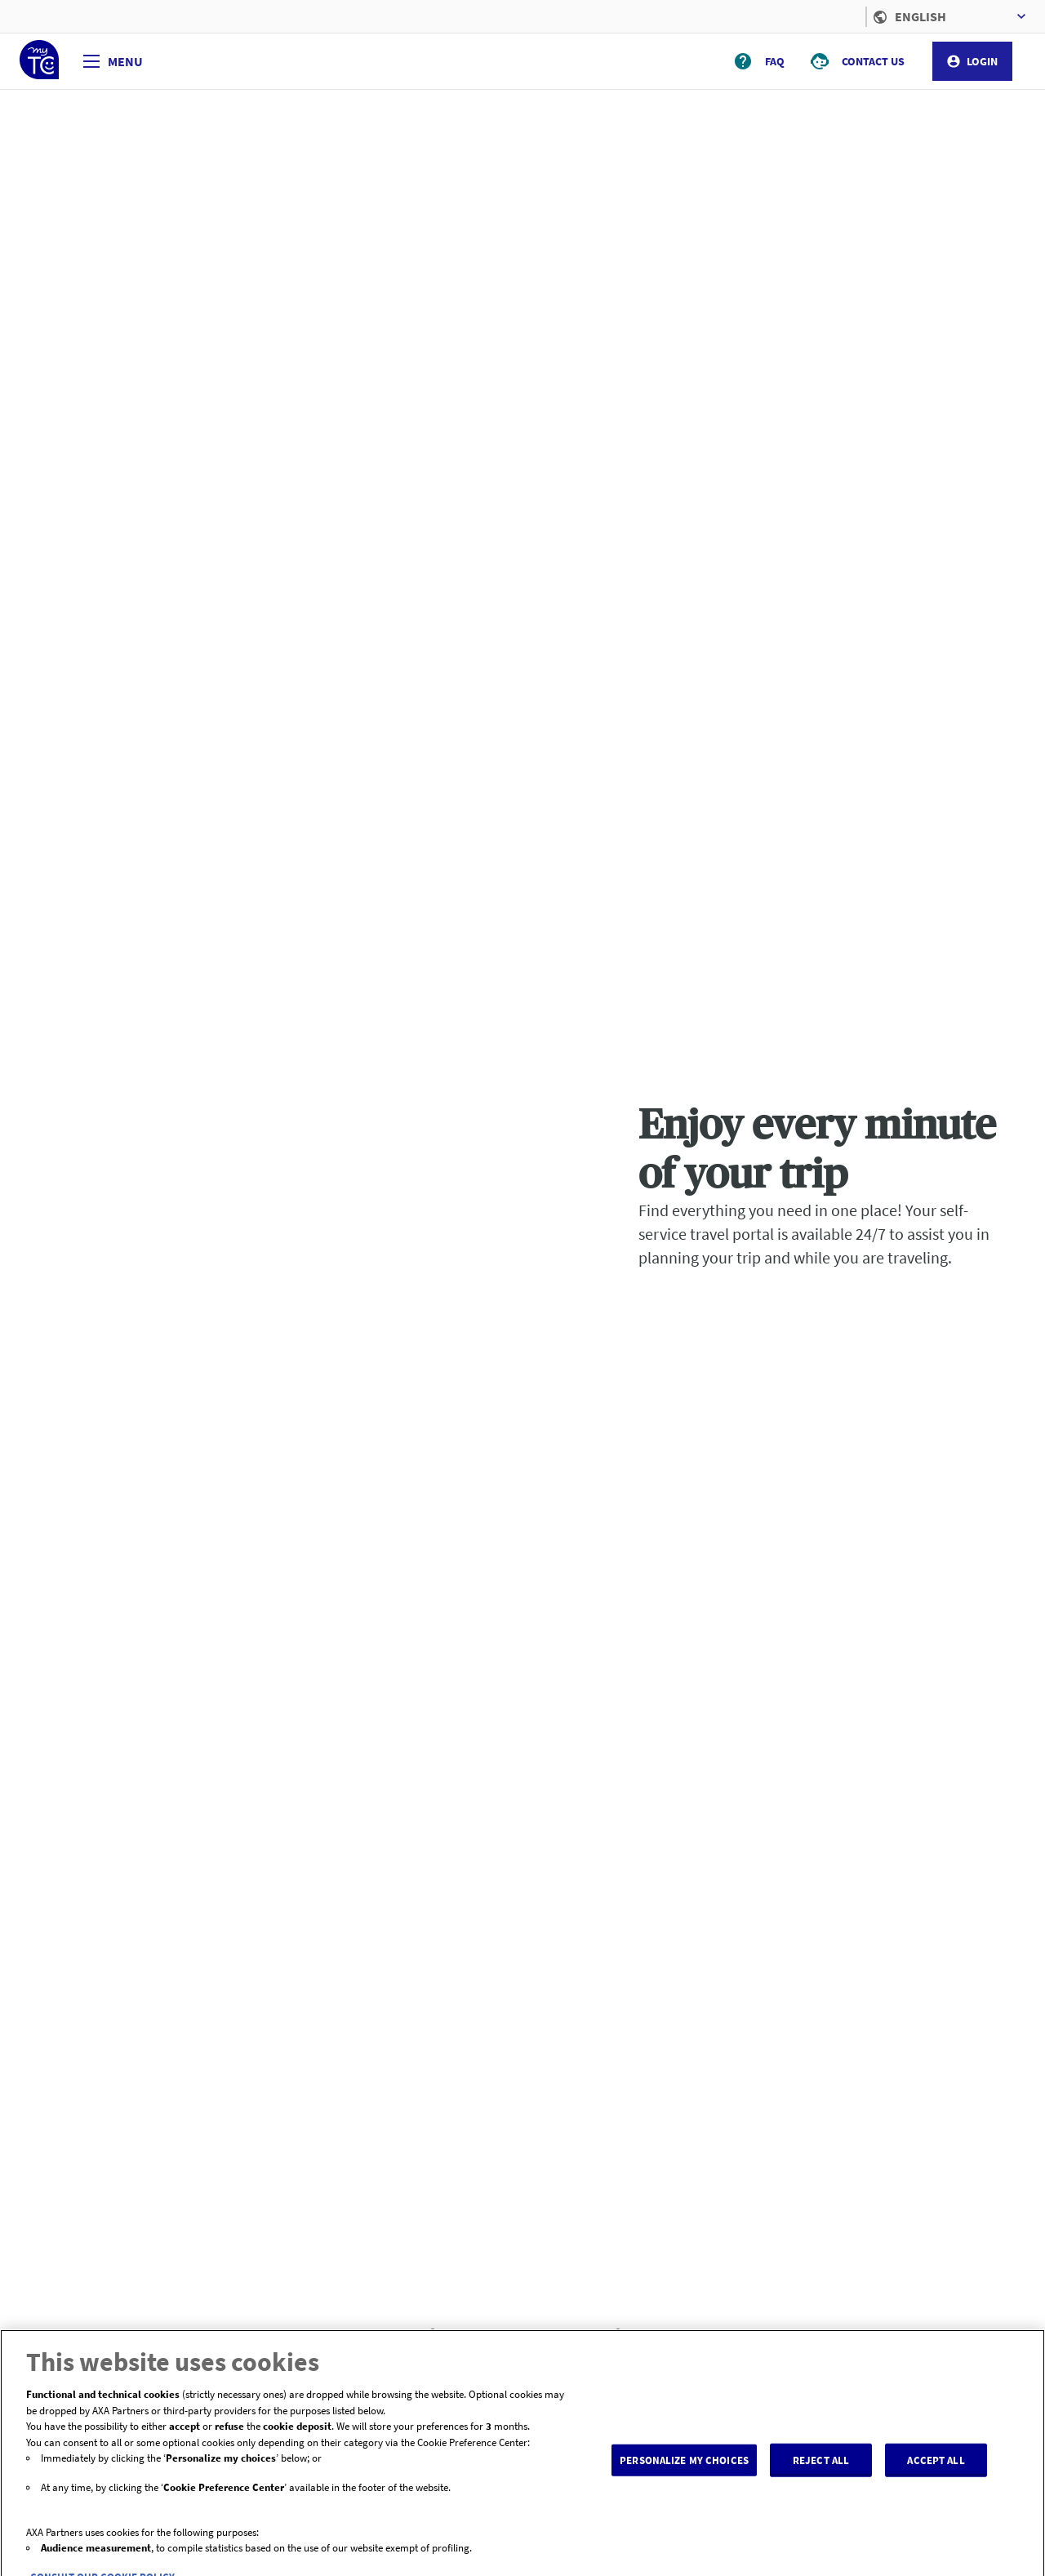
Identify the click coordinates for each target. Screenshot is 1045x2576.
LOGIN (972, 61)
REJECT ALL (821, 2471)
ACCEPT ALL (935, 2471)
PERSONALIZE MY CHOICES (684, 2471)
